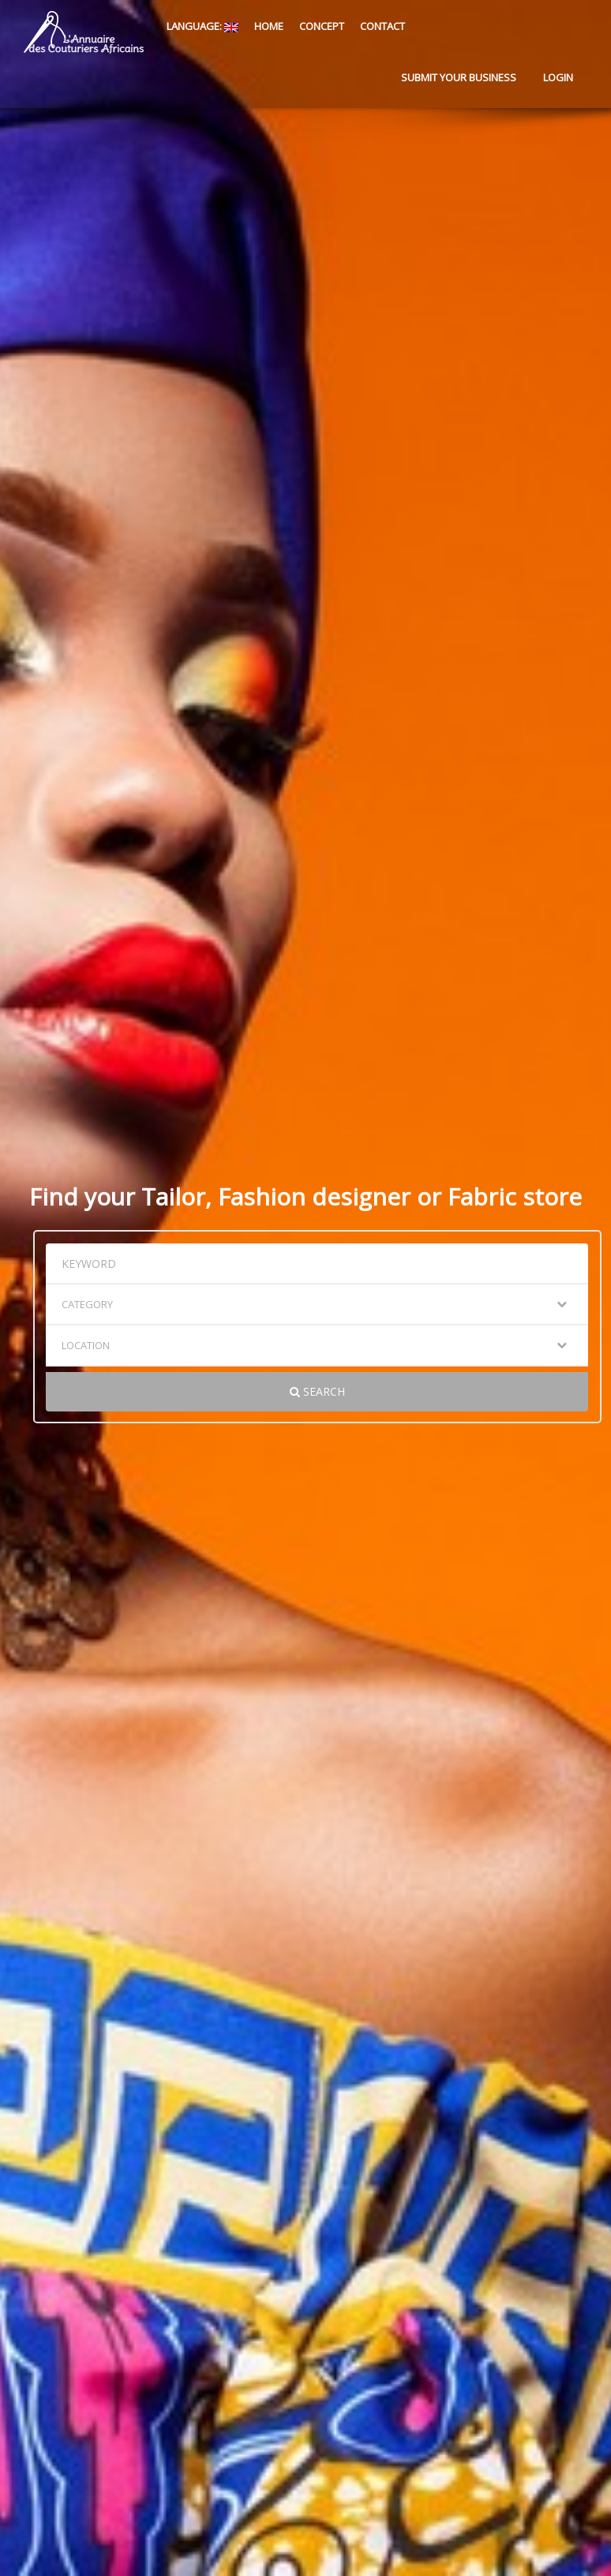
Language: (201, 26)
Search (317, 1391)
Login (558, 77)
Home (268, 26)
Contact (382, 26)
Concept (321, 26)
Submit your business (458, 77)
